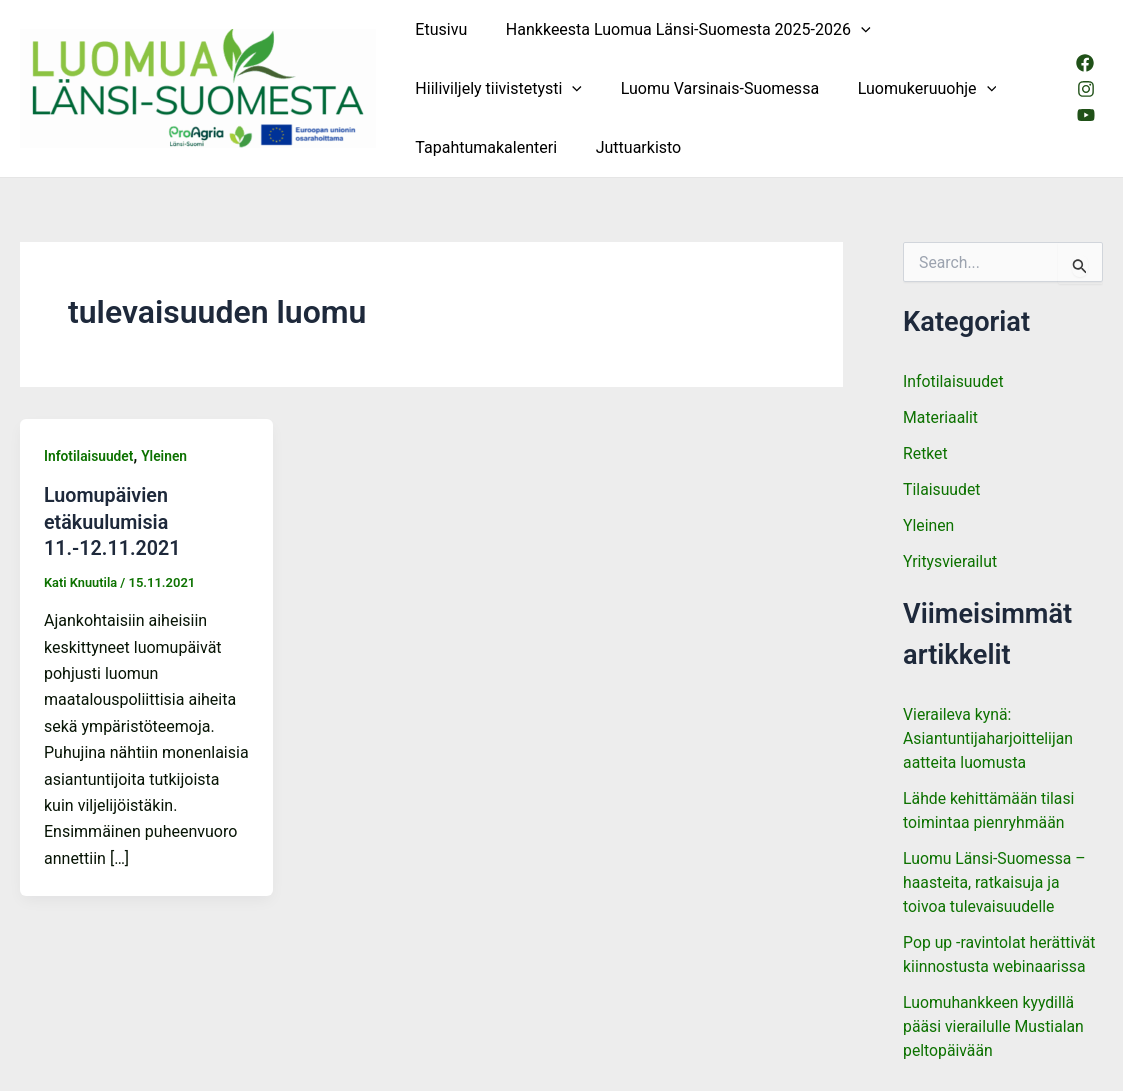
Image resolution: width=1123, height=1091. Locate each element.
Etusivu (438, 29)
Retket (925, 453)
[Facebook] (1084, 63)
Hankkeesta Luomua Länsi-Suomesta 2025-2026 (678, 29)
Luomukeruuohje (910, 88)
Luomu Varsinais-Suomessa (710, 88)
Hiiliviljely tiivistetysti (495, 88)
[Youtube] (1085, 115)
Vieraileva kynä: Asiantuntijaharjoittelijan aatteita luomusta (989, 738)
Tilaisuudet (942, 489)
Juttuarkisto (629, 147)
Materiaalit (941, 417)
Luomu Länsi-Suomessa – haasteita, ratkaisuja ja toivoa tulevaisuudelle (995, 882)
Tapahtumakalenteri (483, 147)
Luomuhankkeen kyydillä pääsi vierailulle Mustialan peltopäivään (995, 1026)
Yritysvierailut (950, 561)
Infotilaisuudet (89, 456)
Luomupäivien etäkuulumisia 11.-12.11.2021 (113, 521)
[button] (851, 29)
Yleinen (166, 456)
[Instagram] (1085, 89)
